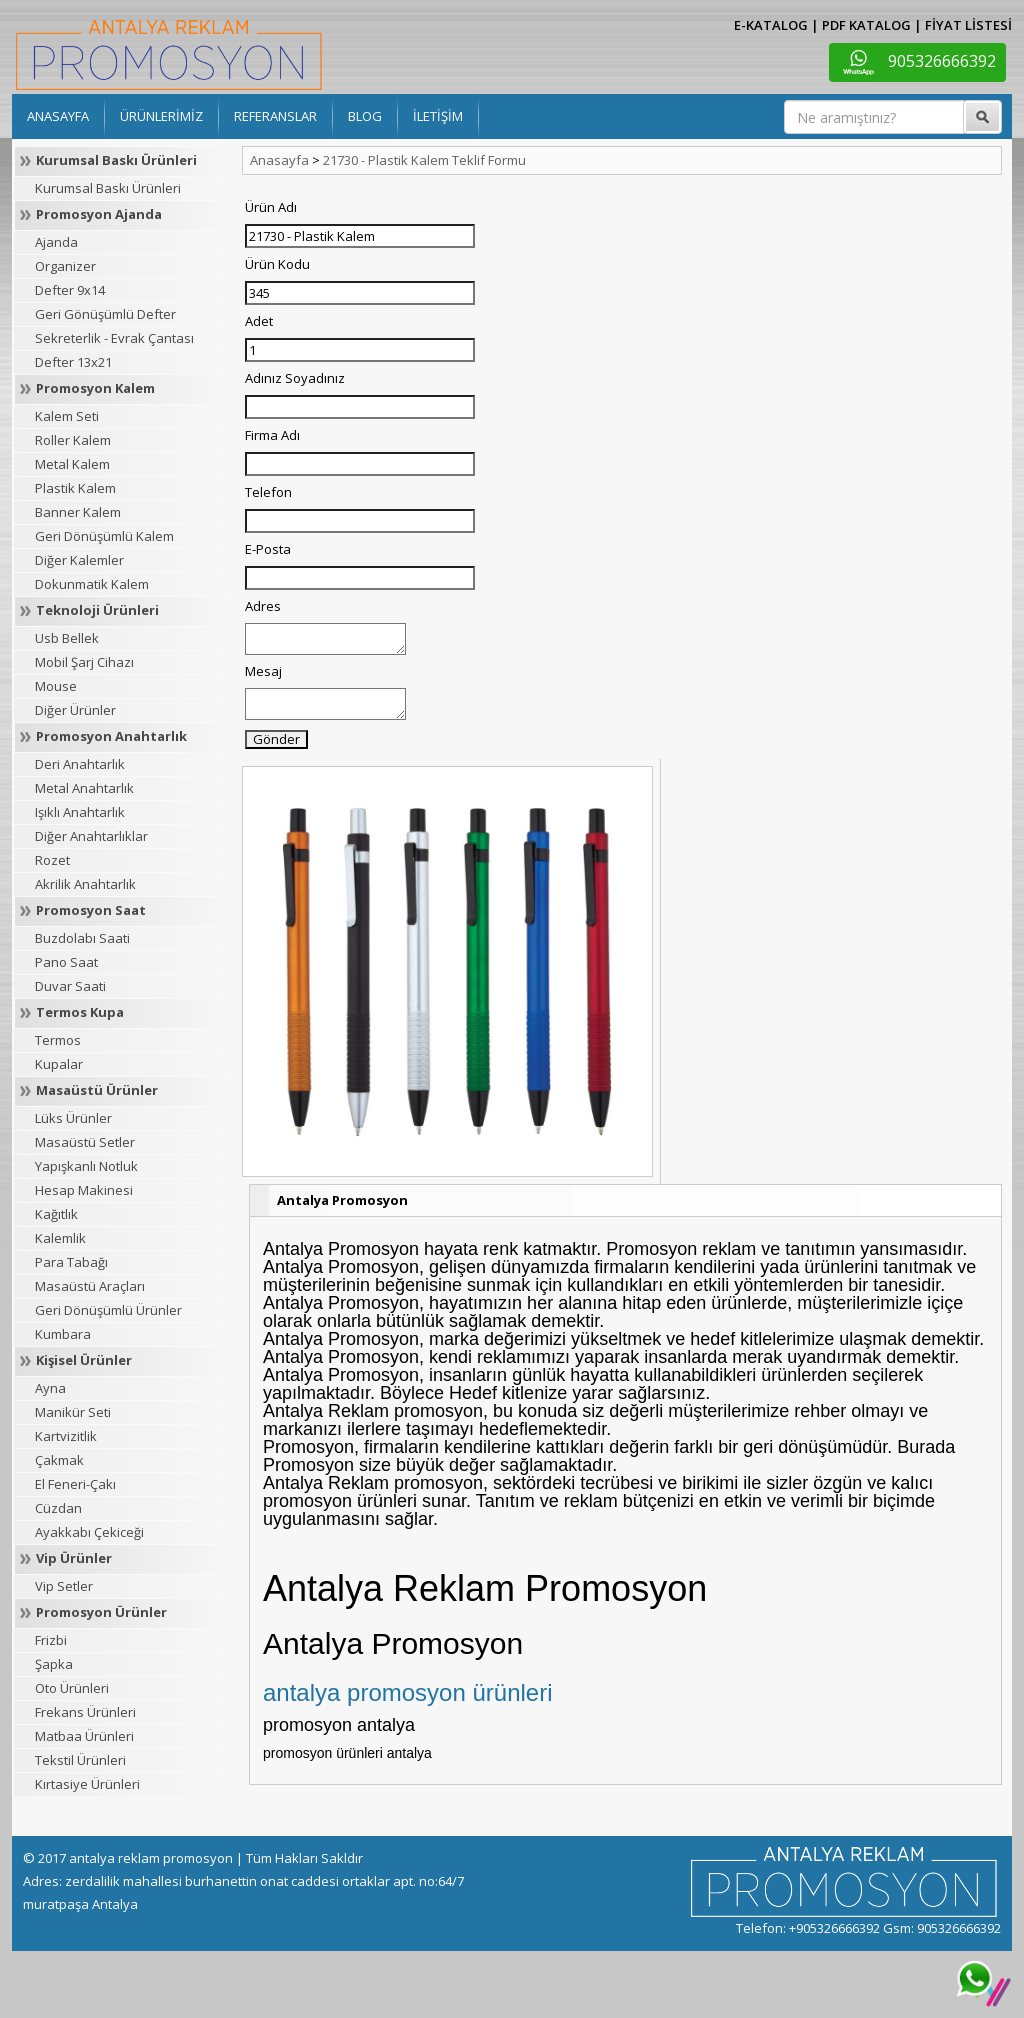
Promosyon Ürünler (101, 1612)
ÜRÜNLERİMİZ (161, 116)
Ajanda (56, 242)
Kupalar (59, 1064)
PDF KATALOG (866, 25)
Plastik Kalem (75, 488)
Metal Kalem (72, 464)
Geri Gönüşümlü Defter (105, 314)
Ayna (50, 1388)
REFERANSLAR (275, 116)
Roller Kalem (73, 440)
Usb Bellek (67, 638)
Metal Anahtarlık (84, 788)
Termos (58, 1040)
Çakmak (59, 1460)
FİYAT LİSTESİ (968, 25)
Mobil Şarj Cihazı (84, 662)
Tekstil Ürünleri (80, 1760)
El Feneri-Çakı (75, 1484)
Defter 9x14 (70, 290)
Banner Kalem (78, 512)
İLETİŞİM (438, 116)
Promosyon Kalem (95, 388)
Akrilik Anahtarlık (85, 884)
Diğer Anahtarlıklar (91, 836)
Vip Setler (64, 1586)
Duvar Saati (70, 986)
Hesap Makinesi (84, 1190)
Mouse (56, 686)
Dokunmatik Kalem (92, 584)
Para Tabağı (71, 1262)
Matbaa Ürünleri (84, 1736)
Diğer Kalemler (79, 560)
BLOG (365, 116)
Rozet (52, 860)
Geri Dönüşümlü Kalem (104, 536)
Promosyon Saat (91, 910)
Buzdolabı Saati (82, 938)
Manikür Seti (73, 1412)
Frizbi (51, 1640)
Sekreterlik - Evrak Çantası (114, 338)
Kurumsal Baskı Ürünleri (116, 160)
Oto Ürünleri (72, 1688)
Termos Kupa (80, 1012)
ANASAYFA (58, 116)
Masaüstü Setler (85, 1142)
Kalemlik (60, 1238)
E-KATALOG (771, 25)
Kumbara (63, 1334)
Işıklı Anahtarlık (80, 812)
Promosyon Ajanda (99, 214)
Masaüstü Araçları (90, 1286)
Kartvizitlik (66, 1436)
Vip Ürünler (74, 1558)
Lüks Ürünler (73, 1118)
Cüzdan (58, 1508)
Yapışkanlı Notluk (86, 1166)
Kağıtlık (56, 1214)
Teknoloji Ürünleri (97, 610)
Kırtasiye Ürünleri (87, 1784)
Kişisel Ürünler (84, 1360)
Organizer (65, 266)
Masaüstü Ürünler (97, 1090)
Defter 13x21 (73, 362)
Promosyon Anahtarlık (111, 736)
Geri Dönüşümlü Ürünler (108, 1310)
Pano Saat (66, 962)
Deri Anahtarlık (80, 764)
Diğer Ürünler (75, 710)
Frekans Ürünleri (85, 1712)
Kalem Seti (67, 416)
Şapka (54, 1664)
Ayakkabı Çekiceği (89, 1532)
